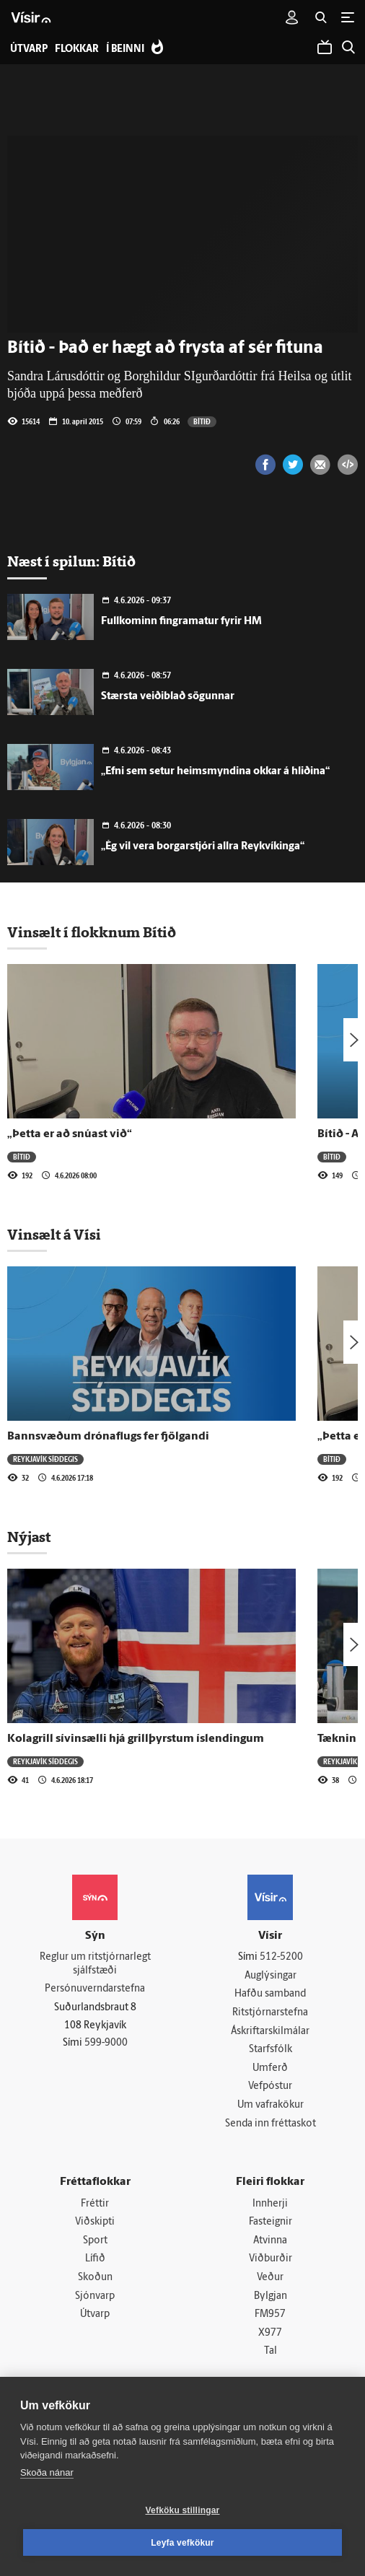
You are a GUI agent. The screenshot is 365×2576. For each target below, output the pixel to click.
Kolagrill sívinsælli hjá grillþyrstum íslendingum (135, 1739)
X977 (270, 2333)
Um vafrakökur (270, 2105)
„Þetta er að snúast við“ (69, 1134)
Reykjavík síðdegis (45, 1459)
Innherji (270, 2204)
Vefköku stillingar (183, 2510)
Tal (270, 2351)
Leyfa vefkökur (182, 2543)
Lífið (95, 2258)
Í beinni (125, 49)
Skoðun (95, 2277)
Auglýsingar (270, 1976)
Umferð (270, 2068)
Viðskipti (95, 2222)
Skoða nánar (47, 2472)
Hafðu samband (270, 1994)
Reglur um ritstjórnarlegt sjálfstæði (95, 1964)
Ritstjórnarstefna (270, 2012)
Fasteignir (270, 2222)
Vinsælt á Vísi (54, 1234)
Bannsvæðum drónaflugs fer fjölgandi (108, 1436)
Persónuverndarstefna (95, 1989)
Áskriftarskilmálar (270, 2031)
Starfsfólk (270, 2049)
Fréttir (95, 2204)
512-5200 (281, 1957)
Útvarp (95, 2314)
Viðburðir (270, 2258)
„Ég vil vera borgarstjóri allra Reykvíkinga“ (202, 846)
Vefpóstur (270, 2086)
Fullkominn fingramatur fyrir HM (181, 621)
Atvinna (270, 2240)
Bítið (202, 421)
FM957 (270, 2314)
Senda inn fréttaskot (270, 2124)
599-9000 (106, 2043)
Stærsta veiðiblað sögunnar (167, 696)
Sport (95, 2240)
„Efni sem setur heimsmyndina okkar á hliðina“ (215, 771)
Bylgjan (270, 2296)
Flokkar (77, 49)
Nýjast (28, 1537)
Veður (270, 2277)
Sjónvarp (95, 2296)
